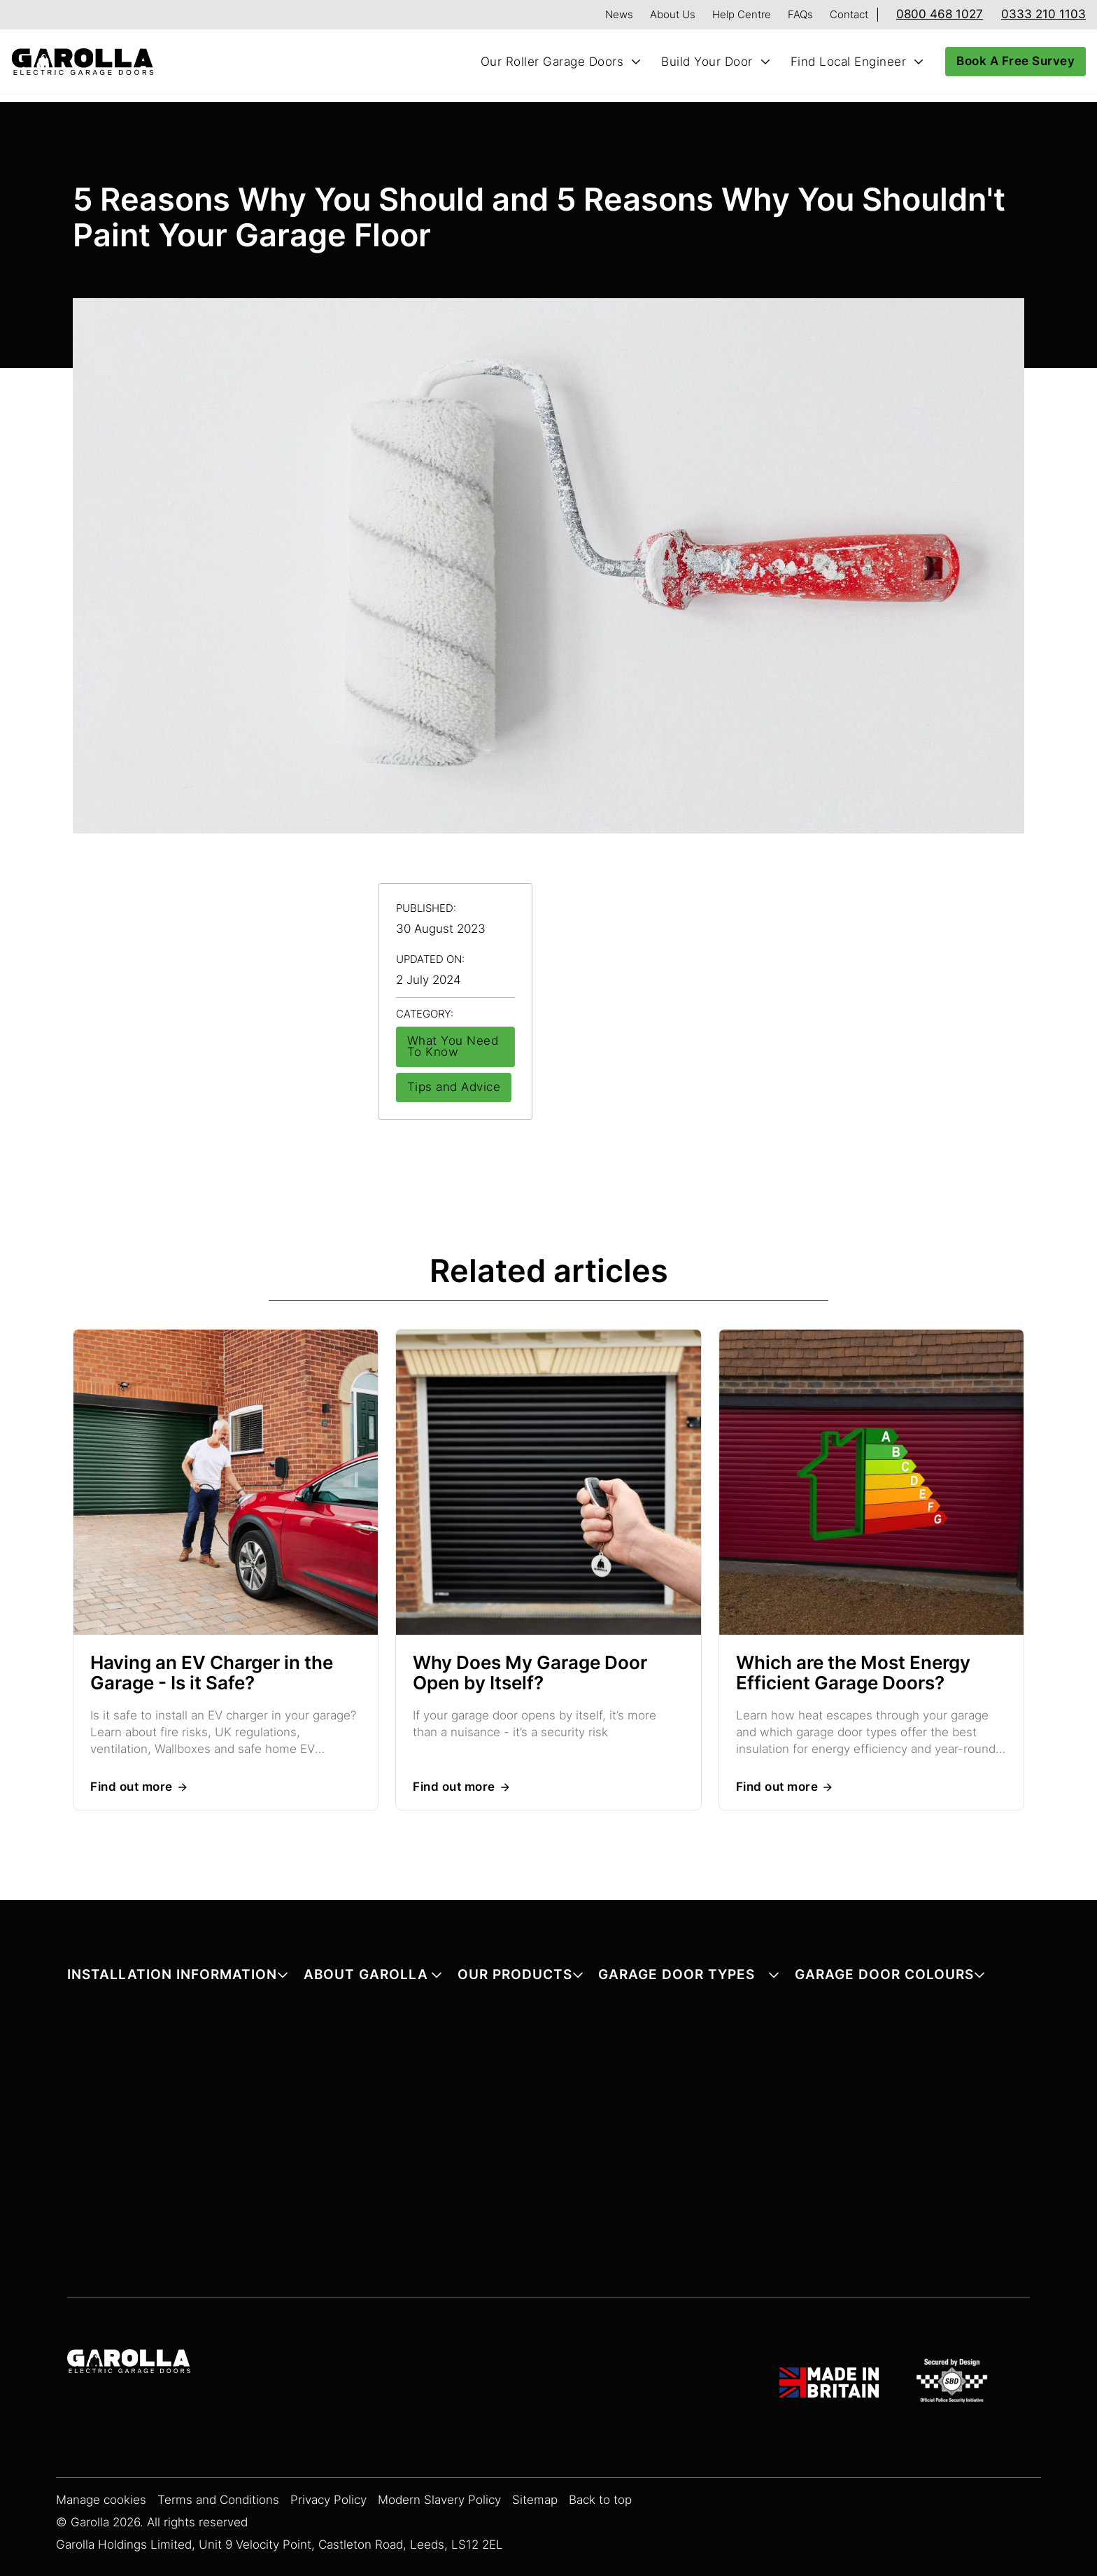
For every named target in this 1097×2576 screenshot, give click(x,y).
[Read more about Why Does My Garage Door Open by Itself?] (548, 1484)
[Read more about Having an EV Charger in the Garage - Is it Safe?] (225, 1484)
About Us (672, 14)
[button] (177, 1977)
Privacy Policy (328, 2500)
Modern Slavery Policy (439, 2500)
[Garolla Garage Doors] (128, 2363)
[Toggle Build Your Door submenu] (765, 61)
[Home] (88, 62)
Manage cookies (101, 2500)
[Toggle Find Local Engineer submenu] (918, 61)
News (619, 14)
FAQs (800, 14)
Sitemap (535, 2500)
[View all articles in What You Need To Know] (455, 1047)
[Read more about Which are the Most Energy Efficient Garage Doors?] (871, 1484)
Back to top (600, 2500)
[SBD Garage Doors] (954, 2382)
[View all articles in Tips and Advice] (454, 1087)
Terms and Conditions (218, 2500)
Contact (849, 14)
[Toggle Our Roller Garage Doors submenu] (636, 61)
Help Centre (741, 14)
